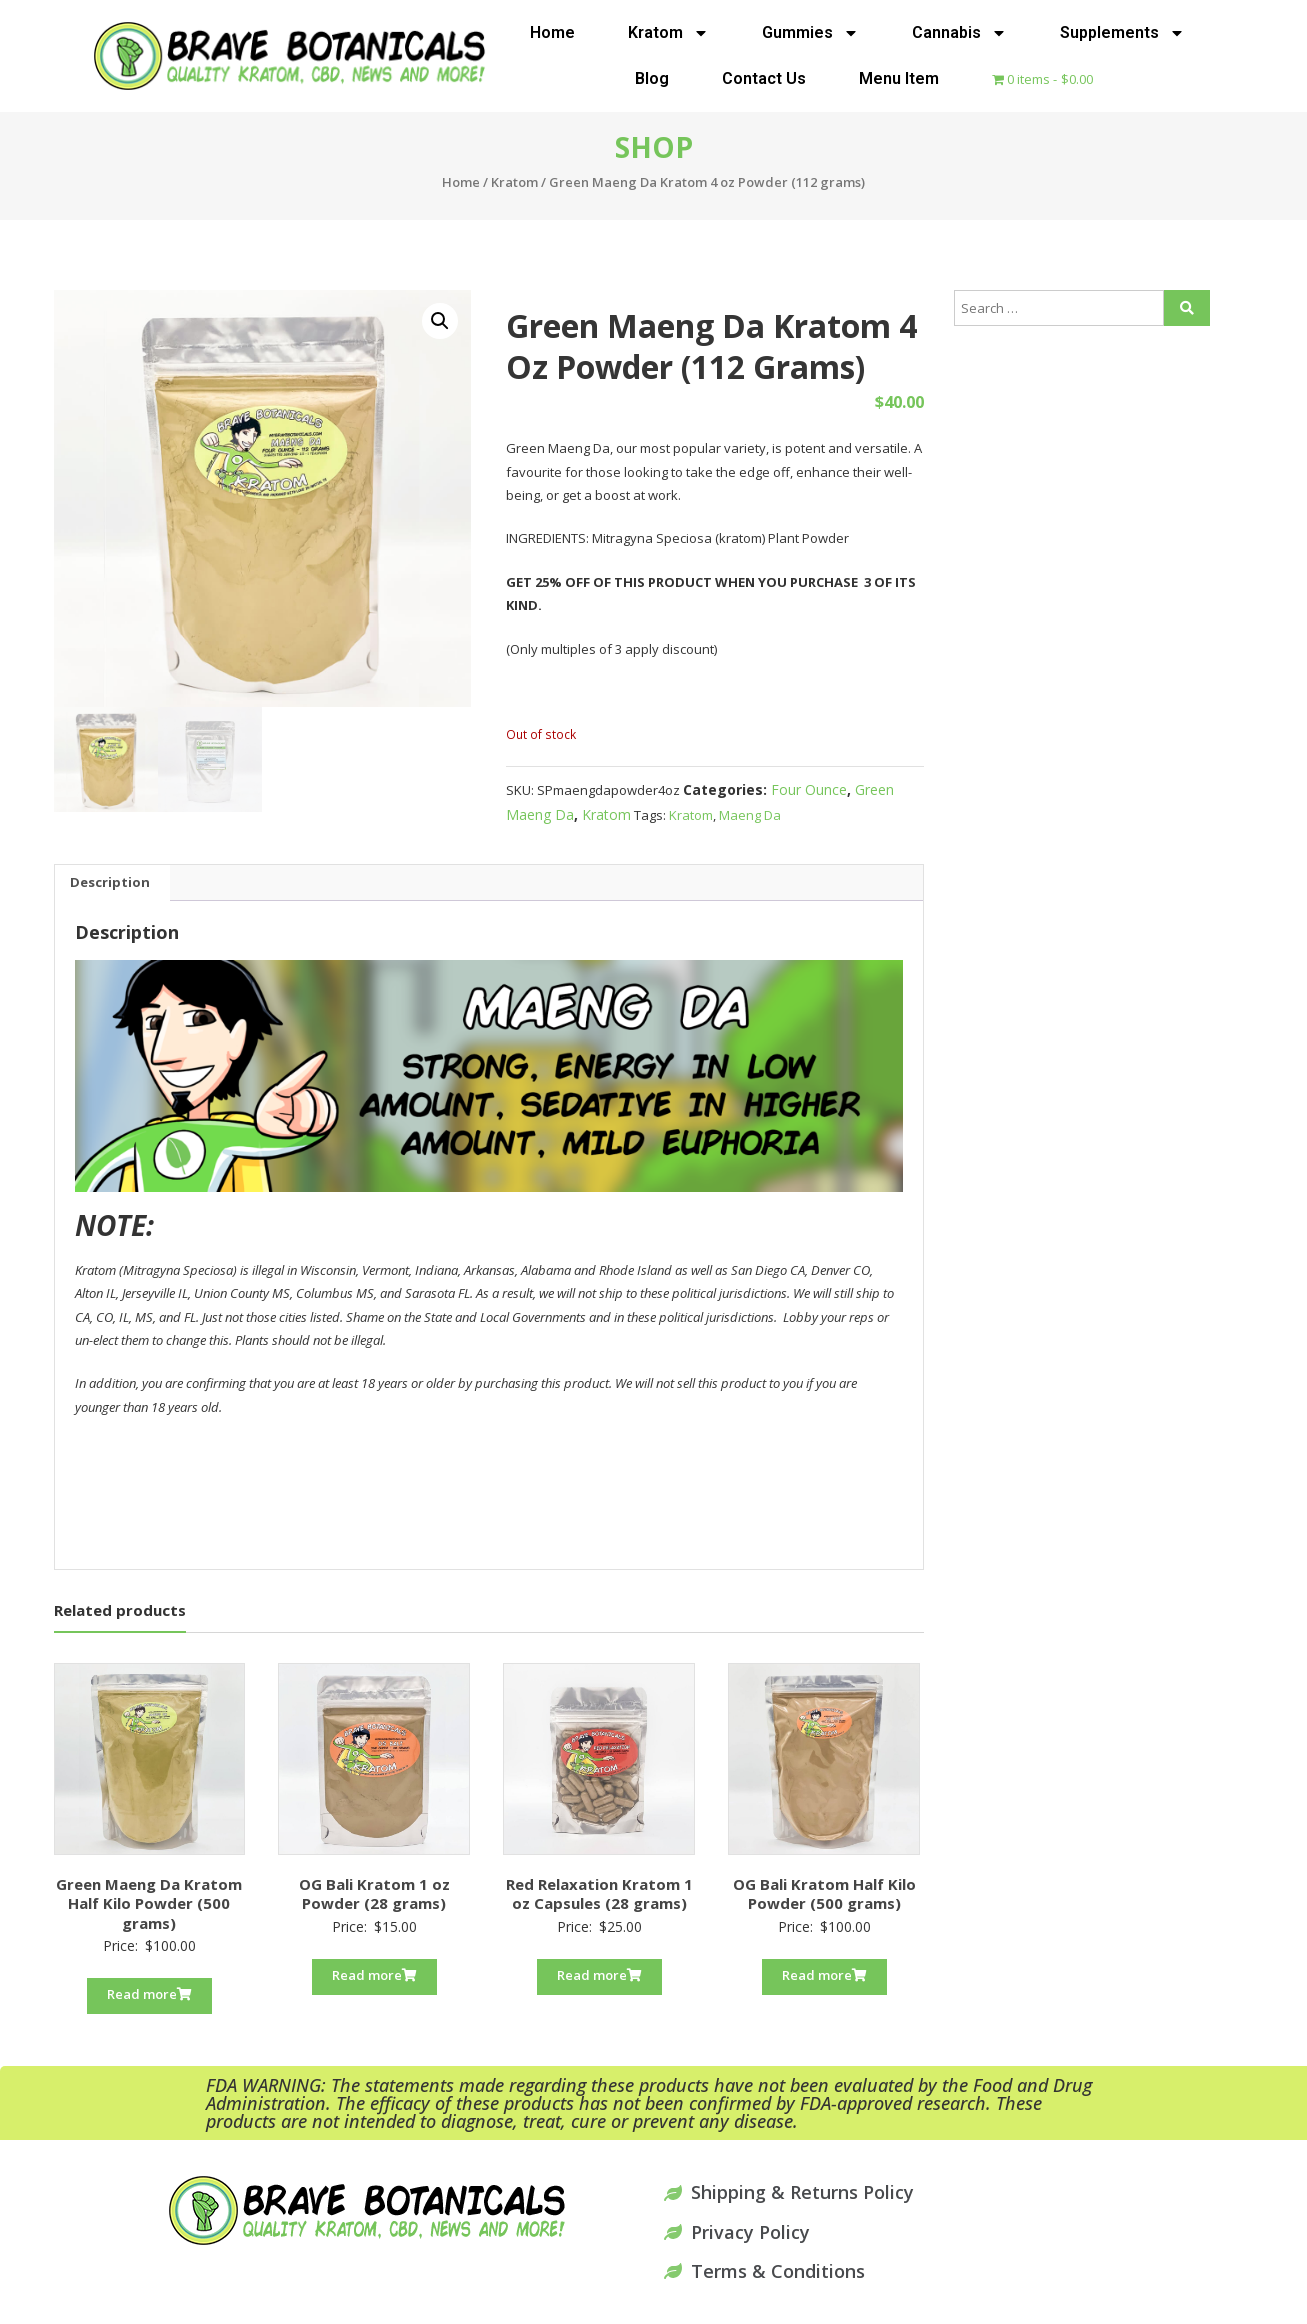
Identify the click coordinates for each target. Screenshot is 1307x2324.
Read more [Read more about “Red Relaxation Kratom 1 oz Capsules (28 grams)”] (599, 1975)
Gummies (810, 33)
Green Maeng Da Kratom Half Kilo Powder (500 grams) (149, 1903)
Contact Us (764, 78)
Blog (652, 78)
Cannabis (959, 33)
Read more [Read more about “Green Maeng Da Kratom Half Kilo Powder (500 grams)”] (149, 1994)
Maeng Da (750, 815)
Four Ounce (809, 789)
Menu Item (899, 78)
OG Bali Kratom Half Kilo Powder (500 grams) (824, 1894)
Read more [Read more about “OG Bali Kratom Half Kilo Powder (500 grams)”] (824, 1975)
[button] (440, 321)
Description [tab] (110, 882)
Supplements (1122, 33)
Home (552, 32)
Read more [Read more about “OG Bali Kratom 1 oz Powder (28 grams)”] (374, 1975)
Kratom (668, 33)
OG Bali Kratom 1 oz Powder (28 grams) (374, 1894)
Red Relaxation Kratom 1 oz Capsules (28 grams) (599, 1894)
